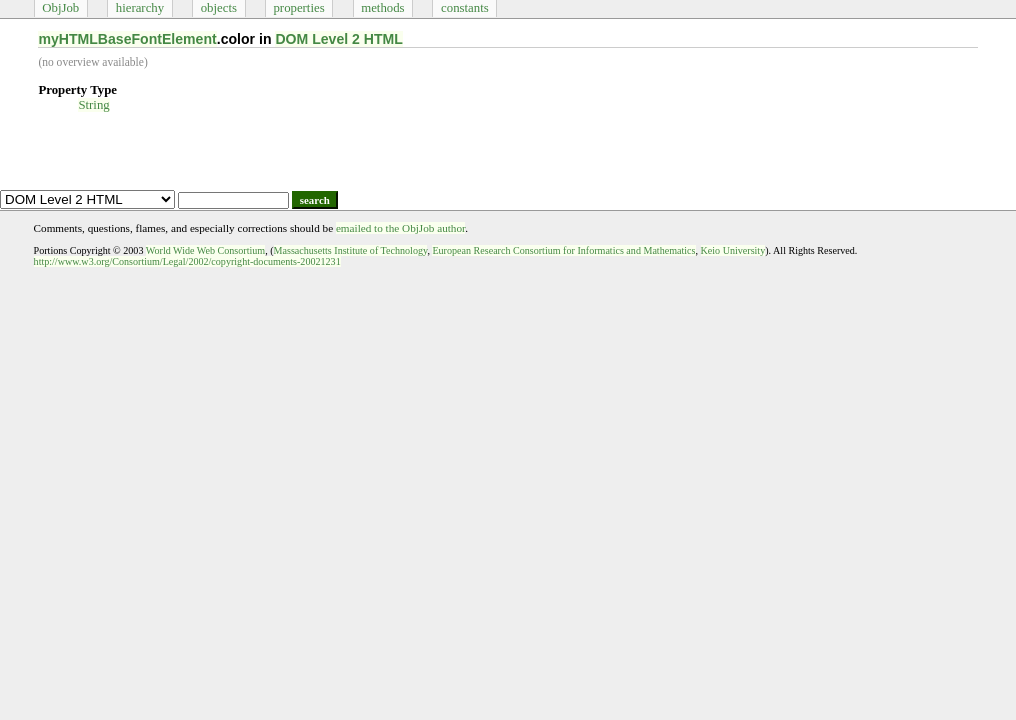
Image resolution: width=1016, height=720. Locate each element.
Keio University (733, 250)
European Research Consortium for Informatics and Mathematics (563, 250)
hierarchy (140, 8)
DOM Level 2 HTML (339, 39)
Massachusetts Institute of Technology (351, 250)
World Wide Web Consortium (205, 250)
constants (465, 8)
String (93, 105)
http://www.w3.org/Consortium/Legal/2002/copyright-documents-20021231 (187, 261)
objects (219, 8)
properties (298, 8)
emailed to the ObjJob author (400, 228)
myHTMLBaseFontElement (127, 39)
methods (382, 8)
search (315, 200)
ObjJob (60, 8)
